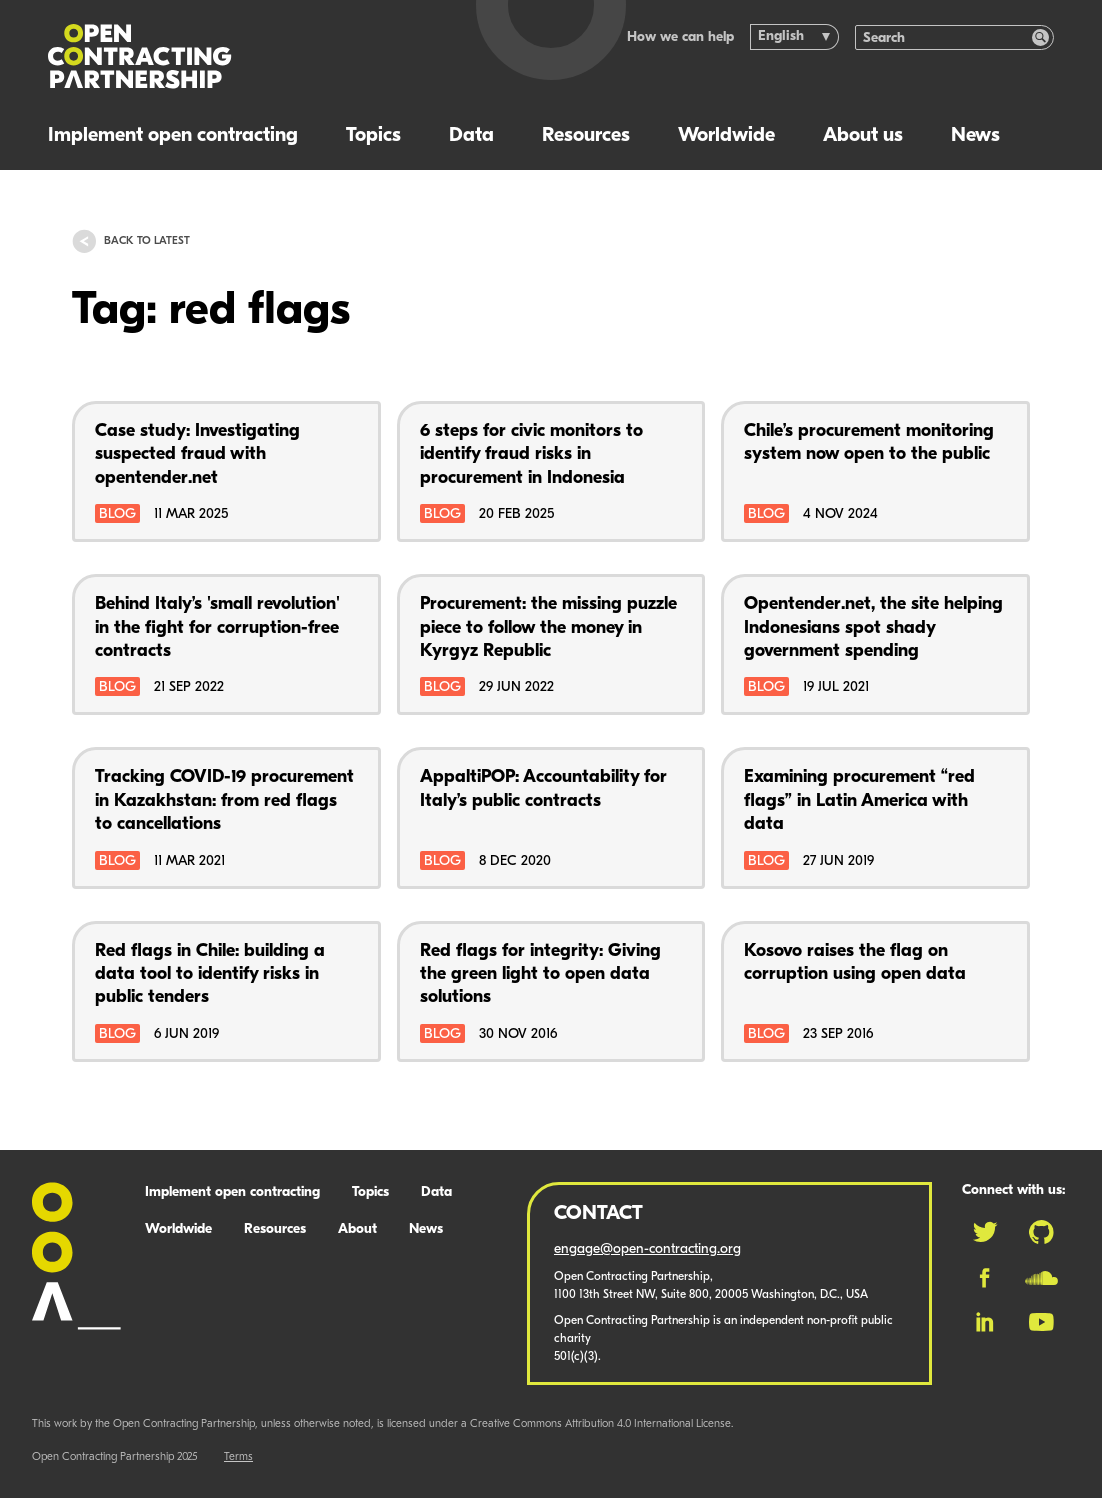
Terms (238, 1457)
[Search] (944, 37)
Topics (373, 136)
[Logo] (239, 56)
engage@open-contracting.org (647, 1249)
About (357, 1229)
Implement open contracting (173, 136)
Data (471, 136)
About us (863, 136)
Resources (586, 136)
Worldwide (726, 136)
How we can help (680, 37)
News (975, 136)
